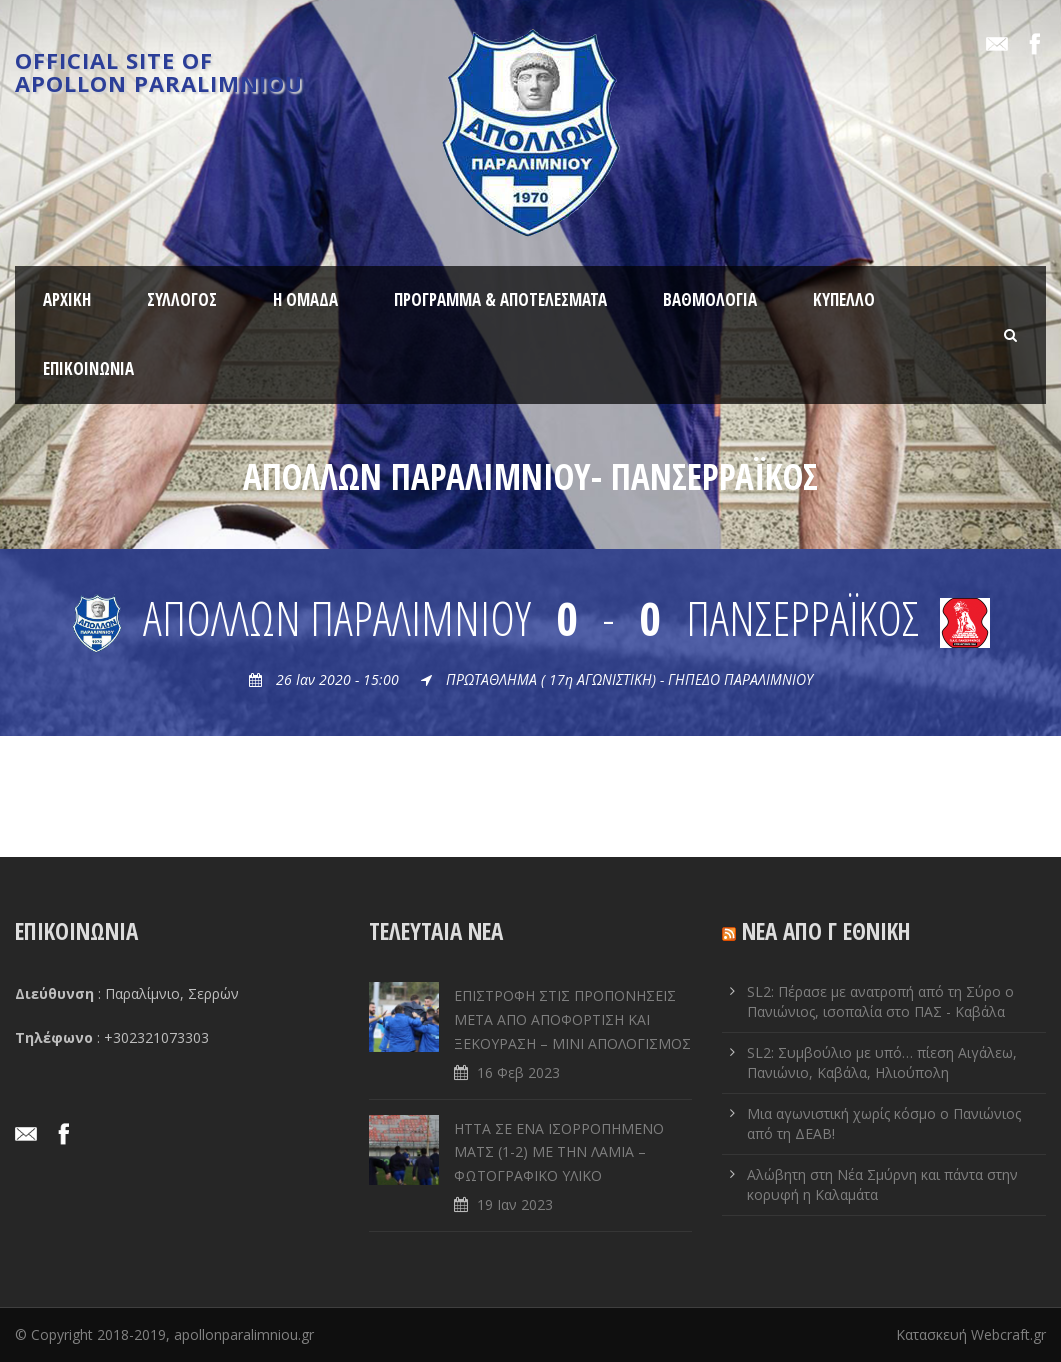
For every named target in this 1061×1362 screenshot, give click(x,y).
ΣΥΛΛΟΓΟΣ (182, 299)
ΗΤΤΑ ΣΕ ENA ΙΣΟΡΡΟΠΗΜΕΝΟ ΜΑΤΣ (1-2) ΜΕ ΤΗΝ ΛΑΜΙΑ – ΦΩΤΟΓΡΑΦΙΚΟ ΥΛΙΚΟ (559, 1152)
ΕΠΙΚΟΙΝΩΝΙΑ (88, 368)
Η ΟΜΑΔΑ (305, 299)
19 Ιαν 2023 (515, 1204)
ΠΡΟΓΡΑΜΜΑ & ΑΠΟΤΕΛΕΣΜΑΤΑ (500, 299)
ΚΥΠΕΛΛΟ (844, 299)
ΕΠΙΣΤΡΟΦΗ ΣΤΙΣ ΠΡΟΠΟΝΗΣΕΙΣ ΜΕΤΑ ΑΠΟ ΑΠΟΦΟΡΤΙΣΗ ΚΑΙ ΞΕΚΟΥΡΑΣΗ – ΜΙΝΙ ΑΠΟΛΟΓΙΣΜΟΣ (572, 1019)
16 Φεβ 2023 (518, 1072)
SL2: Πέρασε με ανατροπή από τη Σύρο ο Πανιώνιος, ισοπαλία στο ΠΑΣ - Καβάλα (880, 1001)
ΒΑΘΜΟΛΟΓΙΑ (710, 299)
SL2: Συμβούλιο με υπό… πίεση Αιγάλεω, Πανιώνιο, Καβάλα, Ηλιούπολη (882, 1062)
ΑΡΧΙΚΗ (67, 299)
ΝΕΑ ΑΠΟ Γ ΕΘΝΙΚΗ (826, 931)
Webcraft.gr (1008, 1334)
